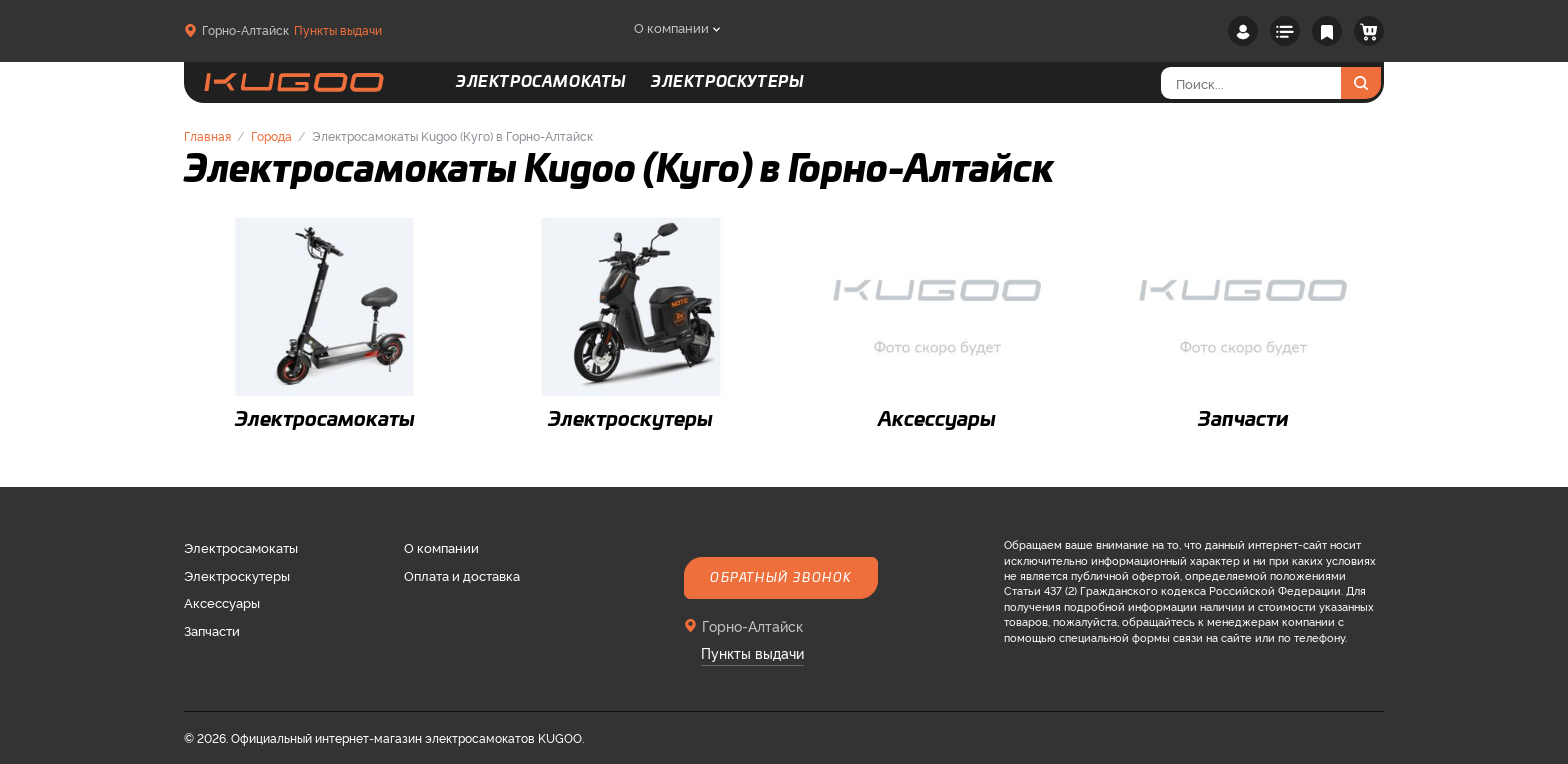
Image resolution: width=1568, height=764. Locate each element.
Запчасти (212, 630)
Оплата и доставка (462, 575)
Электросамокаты (241, 547)
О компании (671, 27)
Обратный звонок (781, 578)
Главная (207, 135)
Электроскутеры (237, 575)
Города (271, 135)
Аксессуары (222, 602)
